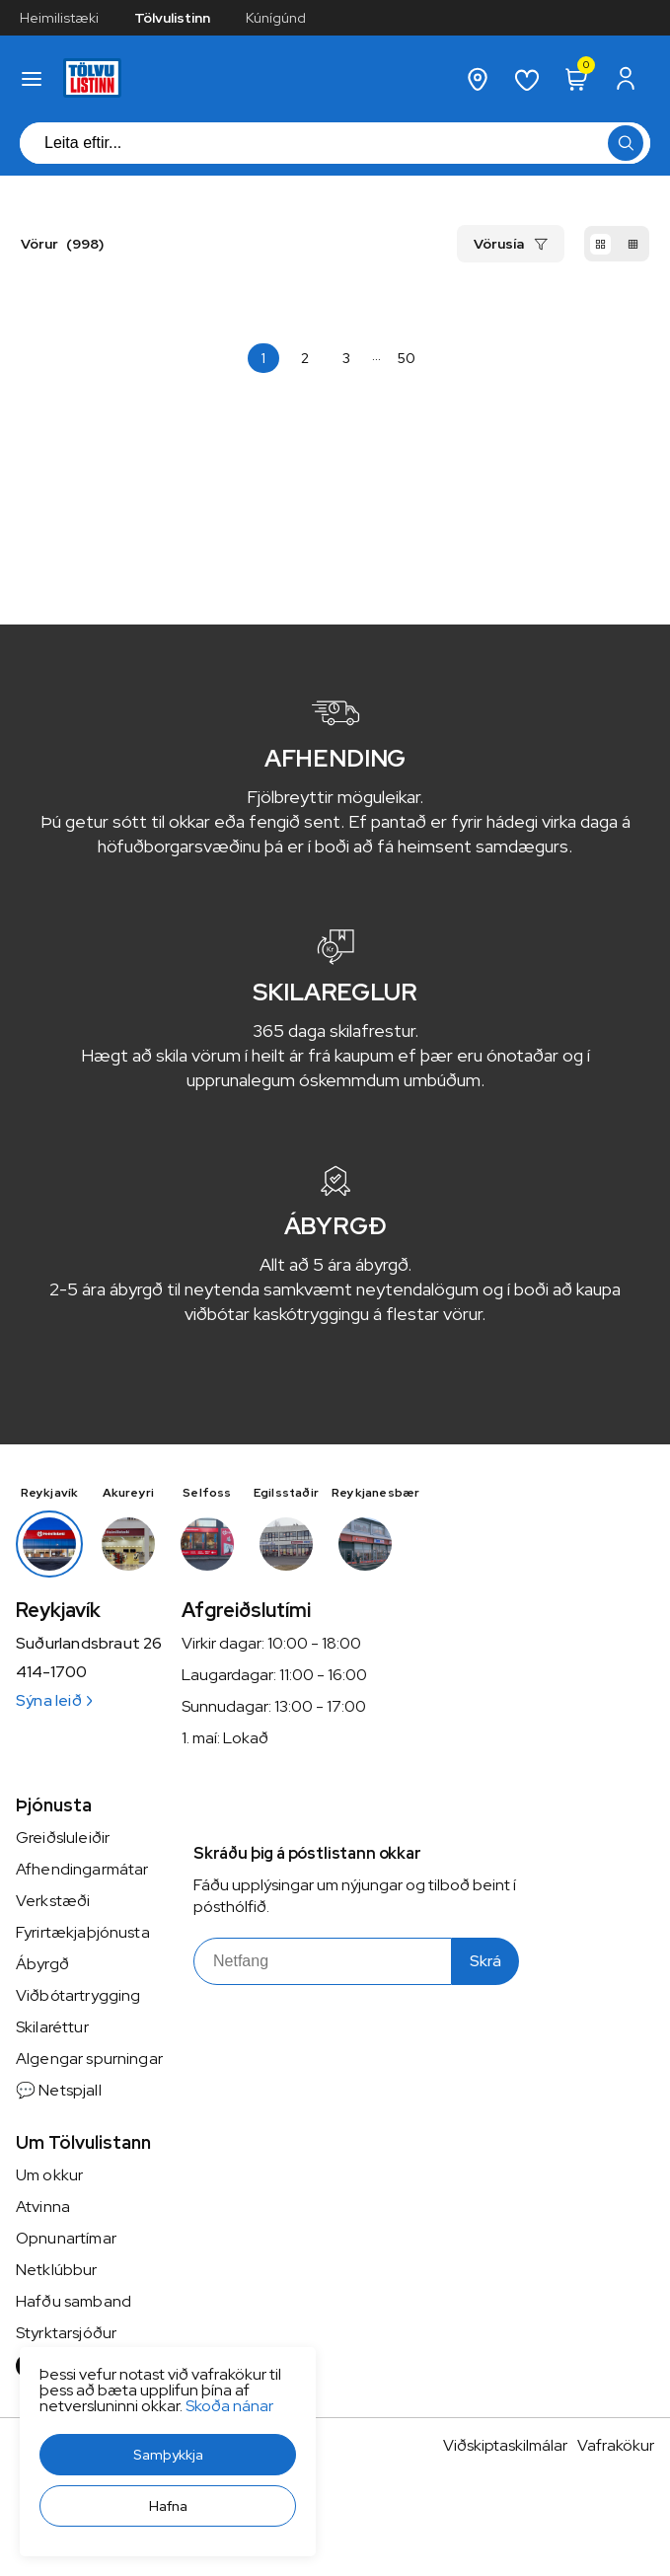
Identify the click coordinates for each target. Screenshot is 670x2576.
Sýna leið (54, 1700)
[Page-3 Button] (346, 358)
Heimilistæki (59, 18)
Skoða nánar (229, 2405)
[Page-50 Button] (406, 358)
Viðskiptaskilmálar (505, 2445)
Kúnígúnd (276, 18)
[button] (167, 2454)
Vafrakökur (615, 2445)
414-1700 (51, 1672)
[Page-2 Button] (305, 358)
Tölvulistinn (172, 18)
